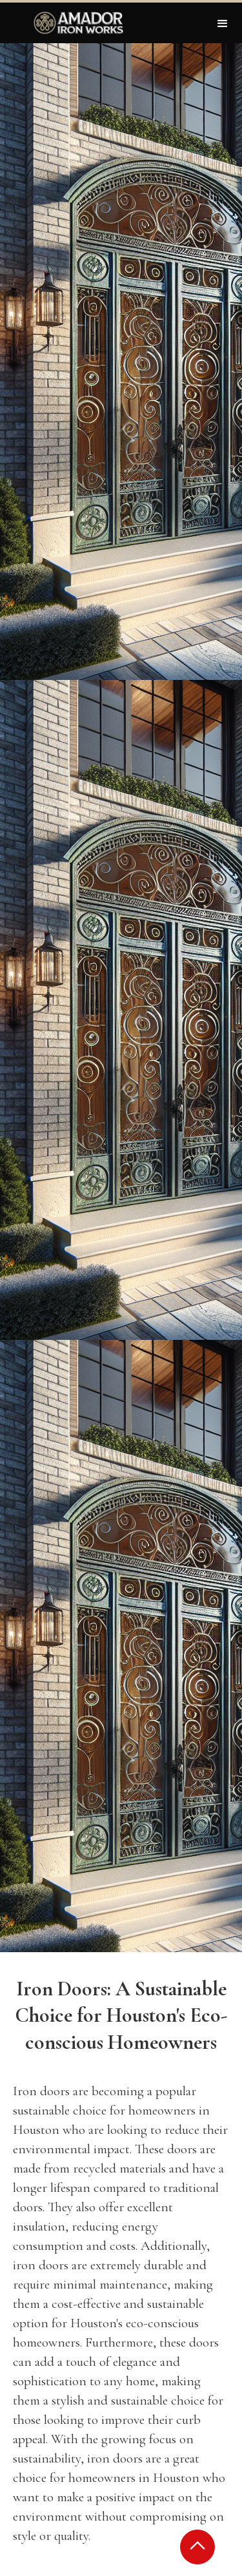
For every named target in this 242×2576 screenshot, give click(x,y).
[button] (222, 23)
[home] (75, 23)
